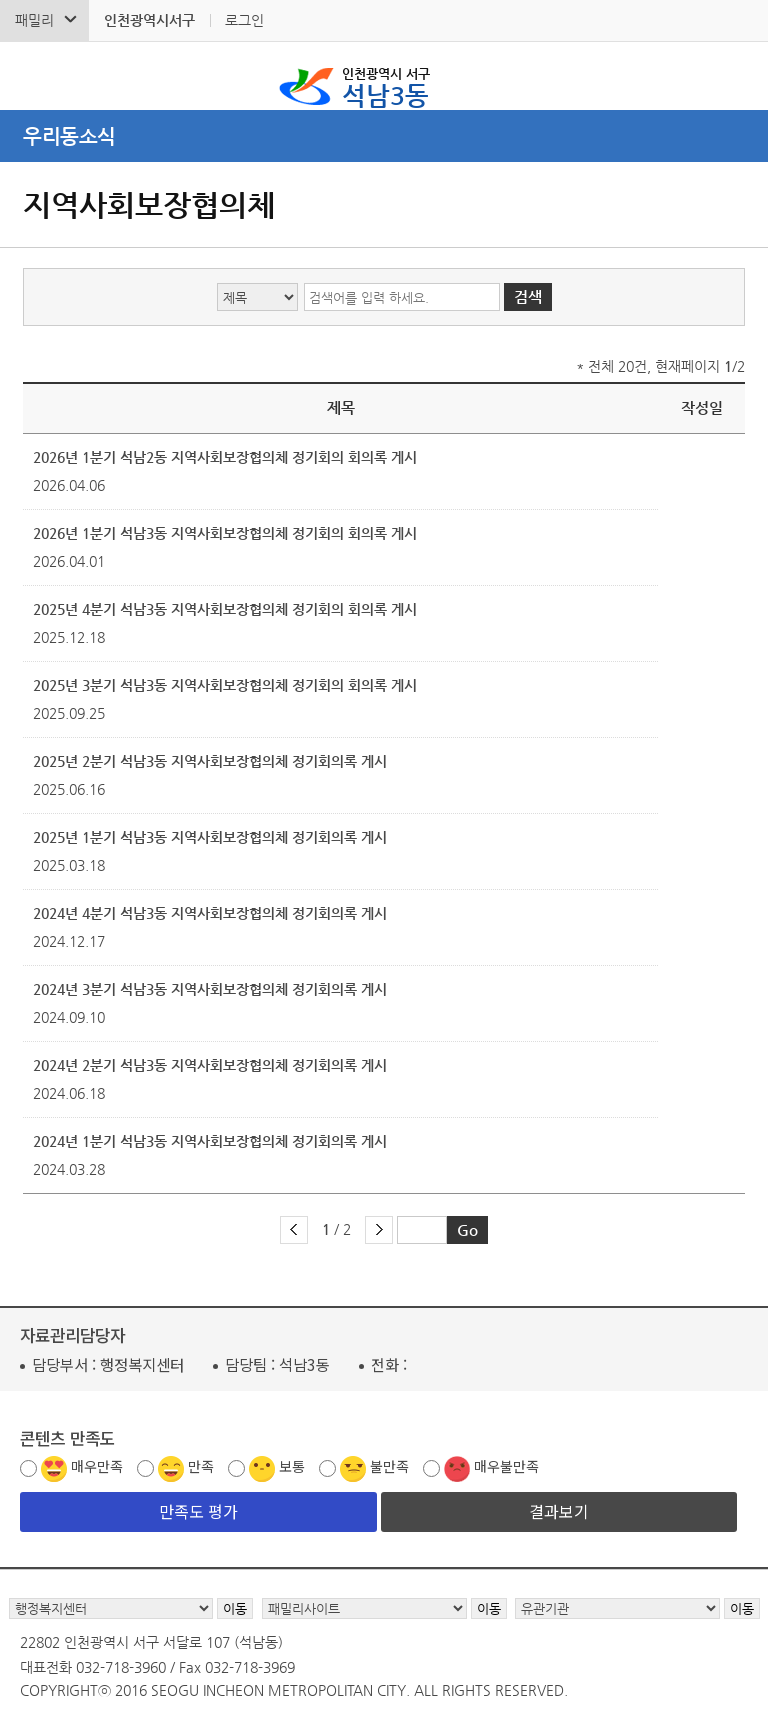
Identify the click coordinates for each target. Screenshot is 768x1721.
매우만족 (97, 1466)
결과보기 (559, 1511)
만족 (201, 1466)
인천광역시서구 (149, 20)
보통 (292, 1466)
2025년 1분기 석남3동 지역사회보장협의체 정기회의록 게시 (210, 837)
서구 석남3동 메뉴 (739, 76)
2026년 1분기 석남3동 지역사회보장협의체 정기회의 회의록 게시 (225, 533)
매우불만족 (506, 1466)
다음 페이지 (379, 1230)
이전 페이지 (294, 1230)
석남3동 (386, 86)
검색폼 (29, 76)
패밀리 (34, 20)
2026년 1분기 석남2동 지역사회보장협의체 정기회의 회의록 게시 (225, 457)
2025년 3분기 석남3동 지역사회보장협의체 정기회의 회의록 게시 (225, 685)
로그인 (244, 20)
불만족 (389, 1466)
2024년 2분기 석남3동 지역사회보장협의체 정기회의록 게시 (210, 1065)
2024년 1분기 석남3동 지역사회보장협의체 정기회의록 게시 (210, 1141)
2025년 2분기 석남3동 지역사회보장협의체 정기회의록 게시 (210, 761)
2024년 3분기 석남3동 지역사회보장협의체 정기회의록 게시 (210, 989)
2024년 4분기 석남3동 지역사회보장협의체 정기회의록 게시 (210, 913)
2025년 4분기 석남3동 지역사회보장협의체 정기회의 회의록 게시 (225, 609)
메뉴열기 (384, 136)
